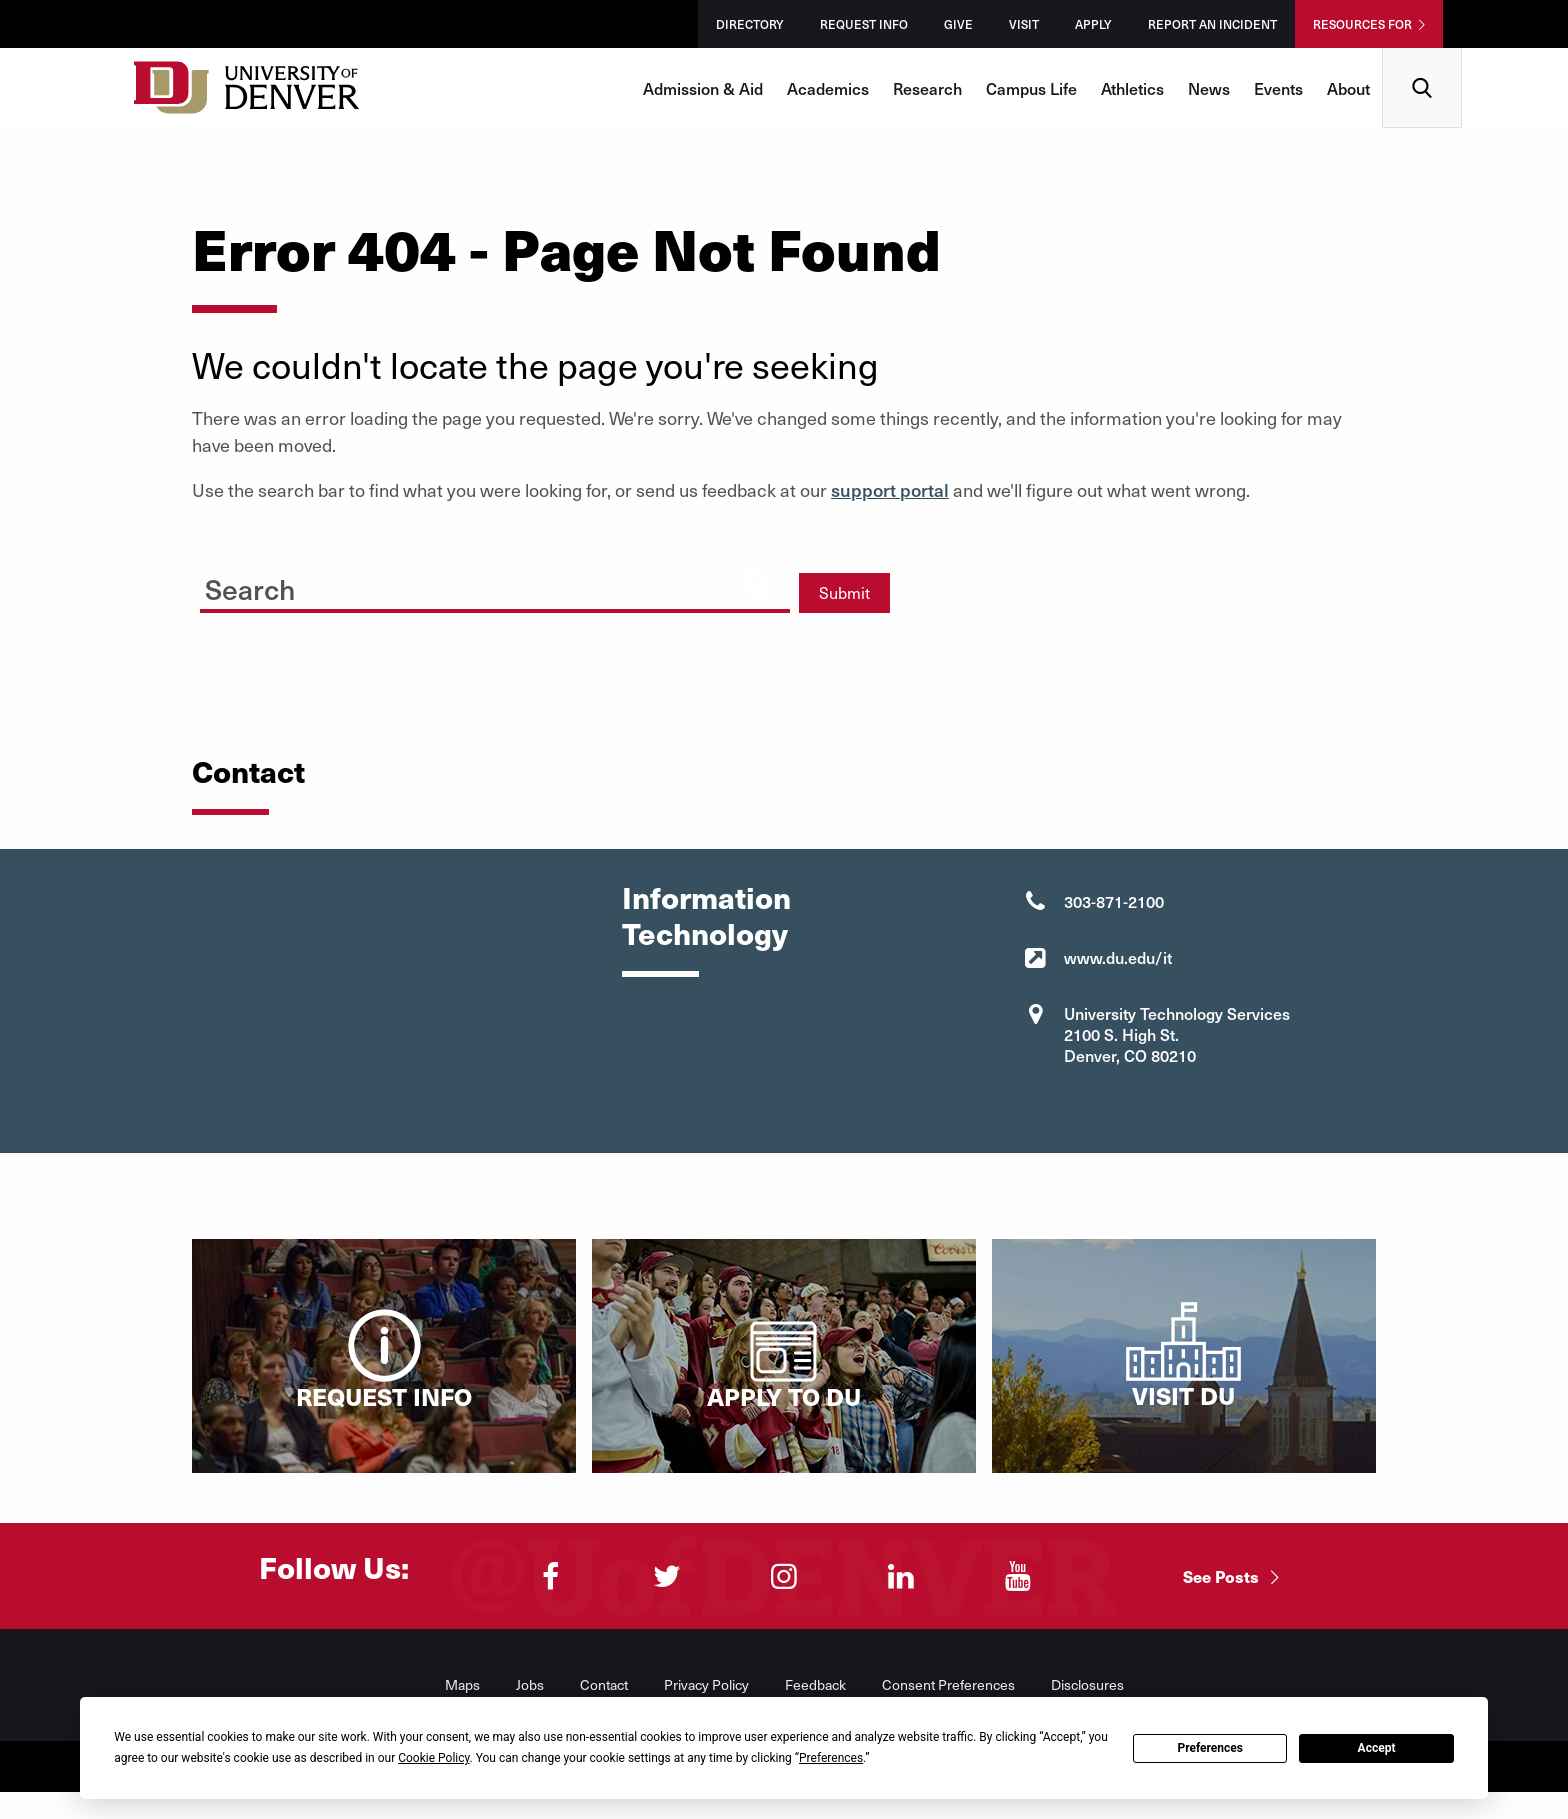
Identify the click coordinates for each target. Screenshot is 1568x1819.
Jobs (530, 1684)
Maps (462, 1684)
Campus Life (1031, 88)
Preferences (1210, 1748)
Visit (1024, 24)
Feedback (815, 1684)
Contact (604, 1684)
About (1348, 88)
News (1209, 88)
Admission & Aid (703, 88)
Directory (750, 24)
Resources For (1362, 24)
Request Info (864, 24)
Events (1278, 88)
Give (958, 24)
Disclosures (1087, 1684)
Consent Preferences (948, 1684)
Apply (1093, 24)
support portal (890, 489)
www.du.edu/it (1118, 957)
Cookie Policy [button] (433, 1758)
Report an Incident (1212, 24)
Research (927, 88)
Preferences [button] (831, 1758)
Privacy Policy (706, 1684)
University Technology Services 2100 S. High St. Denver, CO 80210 (1177, 1034)
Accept (1377, 1748)
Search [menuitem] (1422, 55)
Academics (828, 88)
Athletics (1132, 88)
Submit (844, 592)
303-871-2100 (1114, 901)
